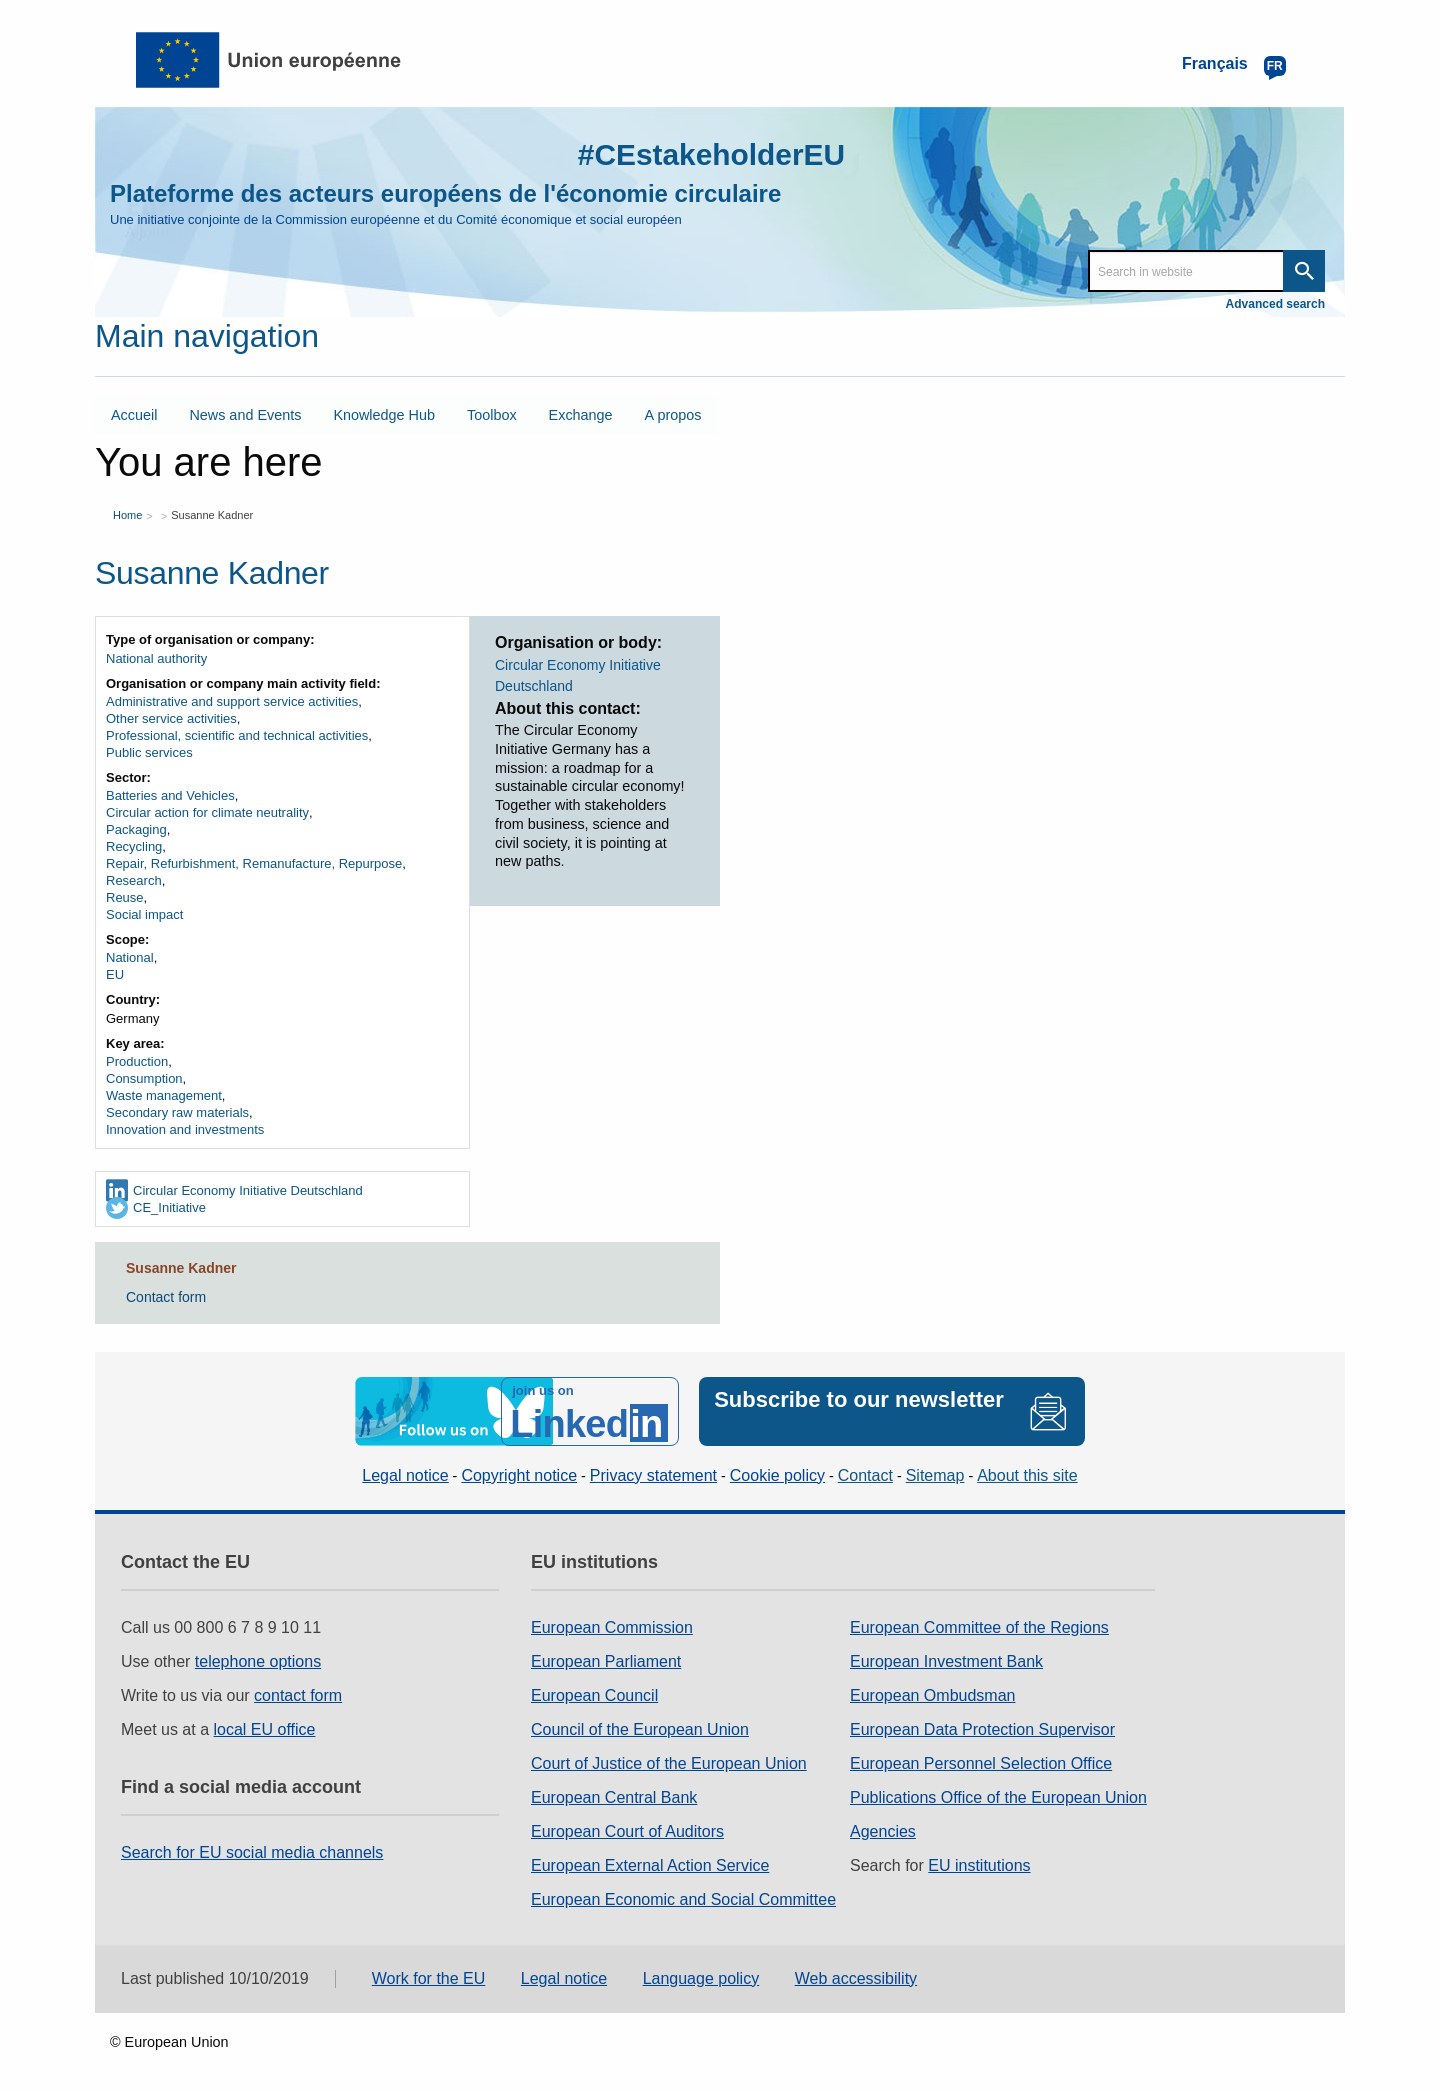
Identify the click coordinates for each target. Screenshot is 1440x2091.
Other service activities (171, 718)
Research (134, 880)
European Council (594, 1695)
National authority (156, 658)
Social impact (144, 914)
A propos (673, 415)
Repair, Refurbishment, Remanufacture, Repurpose (254, 863)
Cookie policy (777, 1475)
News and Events (245, 415)
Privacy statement (653, 1475)
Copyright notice (519, 1475)
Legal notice (405, 1475)
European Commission (612, 1627)
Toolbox (492, 415)
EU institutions (979, 1865)
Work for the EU (429, 1978)
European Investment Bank (946, 1661)
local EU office (265, 1729)
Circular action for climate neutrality (207, 812)
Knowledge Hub (384, 415)
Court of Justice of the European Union (669, 1763)
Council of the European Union (640, 1729)
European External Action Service (650, 1865)
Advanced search (1275, 304)
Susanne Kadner (212, 514)
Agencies (883, 1831)
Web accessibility (856, 1978)
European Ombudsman (932, 1695)
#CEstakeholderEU (711, 154)
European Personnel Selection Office (981, 1763)
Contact (865, 1475)
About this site (1027, 1475)
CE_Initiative (169, 1207)
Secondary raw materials (177, 1112)
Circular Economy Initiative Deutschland (248, 1190)
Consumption (144, 1078)
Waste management (164, 1095)
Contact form (166, 1297)
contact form (298, 1695)
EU (115, 974)
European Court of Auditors (627, 1831)
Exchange (581, 415)
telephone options (258, 1661)
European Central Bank (614, 1797)
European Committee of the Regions (979, 1627)
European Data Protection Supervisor (982, 1729)
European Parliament (606, 1661)
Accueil (134, 415)
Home (127, 514)
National (130, 957)
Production (137, 1061)
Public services (149, 752)
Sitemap (935, 1475)
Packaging (136, 829)
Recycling (134, 846)
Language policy (701, 1978)
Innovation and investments (185, 1129)
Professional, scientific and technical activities (237, 735)
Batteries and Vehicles (170, 795)
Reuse (125, 897)
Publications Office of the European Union (998, 1797)
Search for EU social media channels (252, 1852)
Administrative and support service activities (232, 701)
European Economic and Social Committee (683, 1899)
